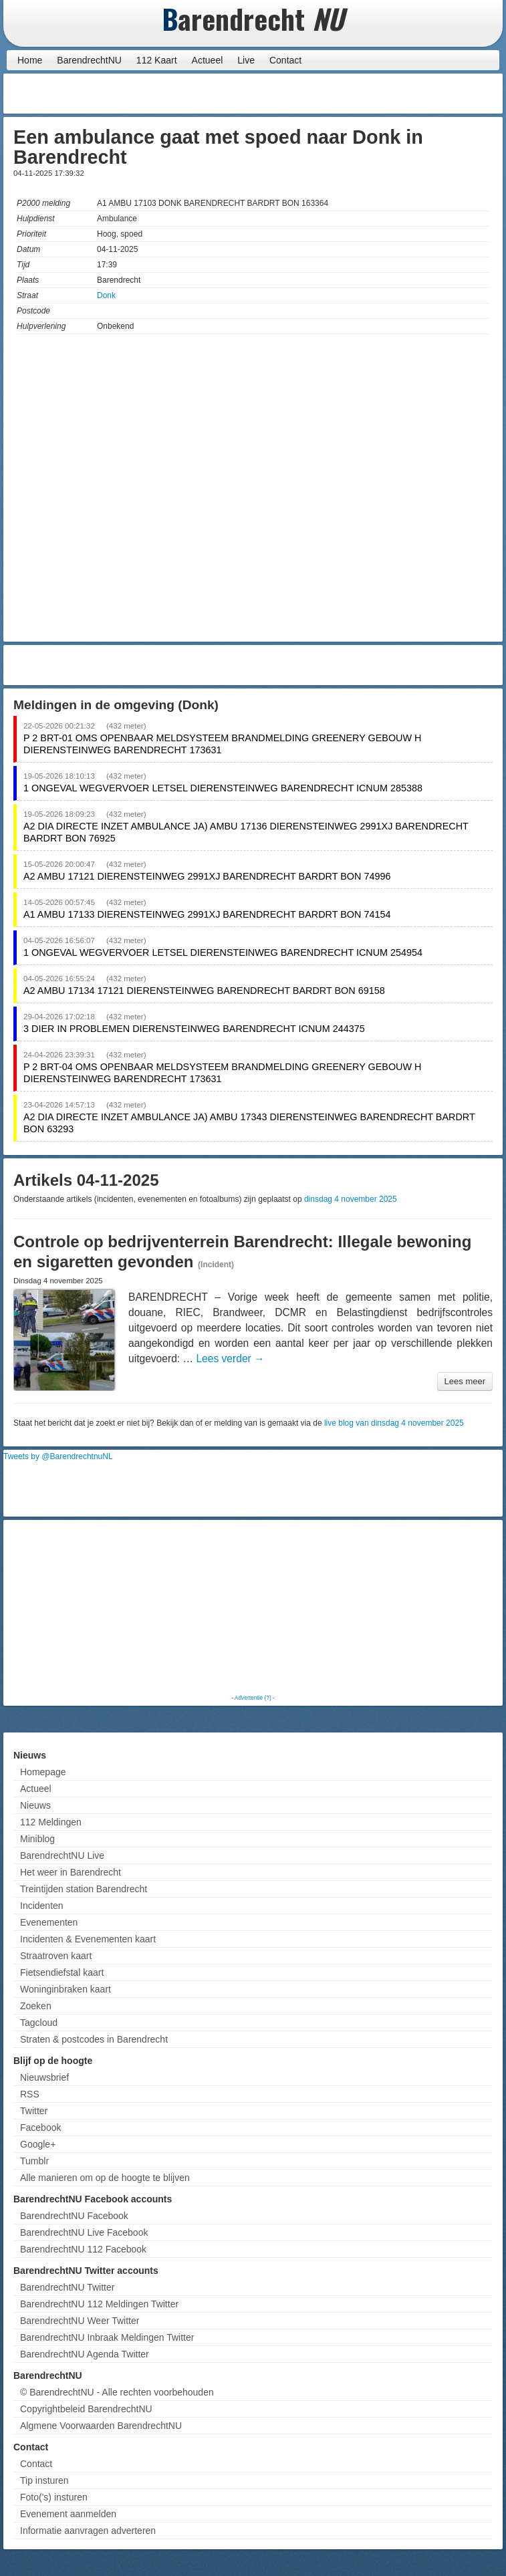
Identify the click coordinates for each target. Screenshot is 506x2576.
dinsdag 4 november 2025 (350, 1199)
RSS (29, 2094)
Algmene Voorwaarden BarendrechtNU (101, 2425)
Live (246, 60)
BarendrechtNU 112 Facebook (83, 2249)
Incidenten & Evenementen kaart (88, 1939)
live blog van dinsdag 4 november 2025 (394, 1423)
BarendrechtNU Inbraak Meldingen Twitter (107, 2337)
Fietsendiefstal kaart (62, 1972)
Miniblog (37, 1838)
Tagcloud (38, 2022)
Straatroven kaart (56, 1955)
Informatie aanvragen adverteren (88, 2530)
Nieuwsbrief (44, 2077)
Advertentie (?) (253, 1697)
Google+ (37, 2144)
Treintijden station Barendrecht (83, 1889)
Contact (285, 60)
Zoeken (35, 2006)
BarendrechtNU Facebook (74, 2215)
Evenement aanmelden (68, 2513)
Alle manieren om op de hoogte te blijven (105, 2177)
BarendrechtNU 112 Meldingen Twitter (99, 2304)
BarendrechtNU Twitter (67, 2287)
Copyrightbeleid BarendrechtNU (86, 2409)
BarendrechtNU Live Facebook (84, 2232)
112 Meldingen (51, 1822)
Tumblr (34, 2161)
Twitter (33, 2110)
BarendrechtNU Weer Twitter (79, 2320)
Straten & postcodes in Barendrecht (94, 2039)
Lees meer (465, 1381)
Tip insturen (44, 2480)
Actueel (207, 60)
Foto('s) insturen (54, 2497)
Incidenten (42, 1905)
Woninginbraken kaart (65, 1989)
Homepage (43, 1772)
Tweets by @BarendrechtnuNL (58, 1456)
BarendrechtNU (89, 60)
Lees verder (230, 1358)
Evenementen (49, 1922)
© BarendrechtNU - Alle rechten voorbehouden (117, 2392)
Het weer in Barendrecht (70, 1872)
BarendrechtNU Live (62, 1855)
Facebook (40, 2127)
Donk (106, 295)
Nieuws (35, 1805)
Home (29, 60)
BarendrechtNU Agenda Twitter (84, 2354)
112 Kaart (156, 60)
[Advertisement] (392, 93)
